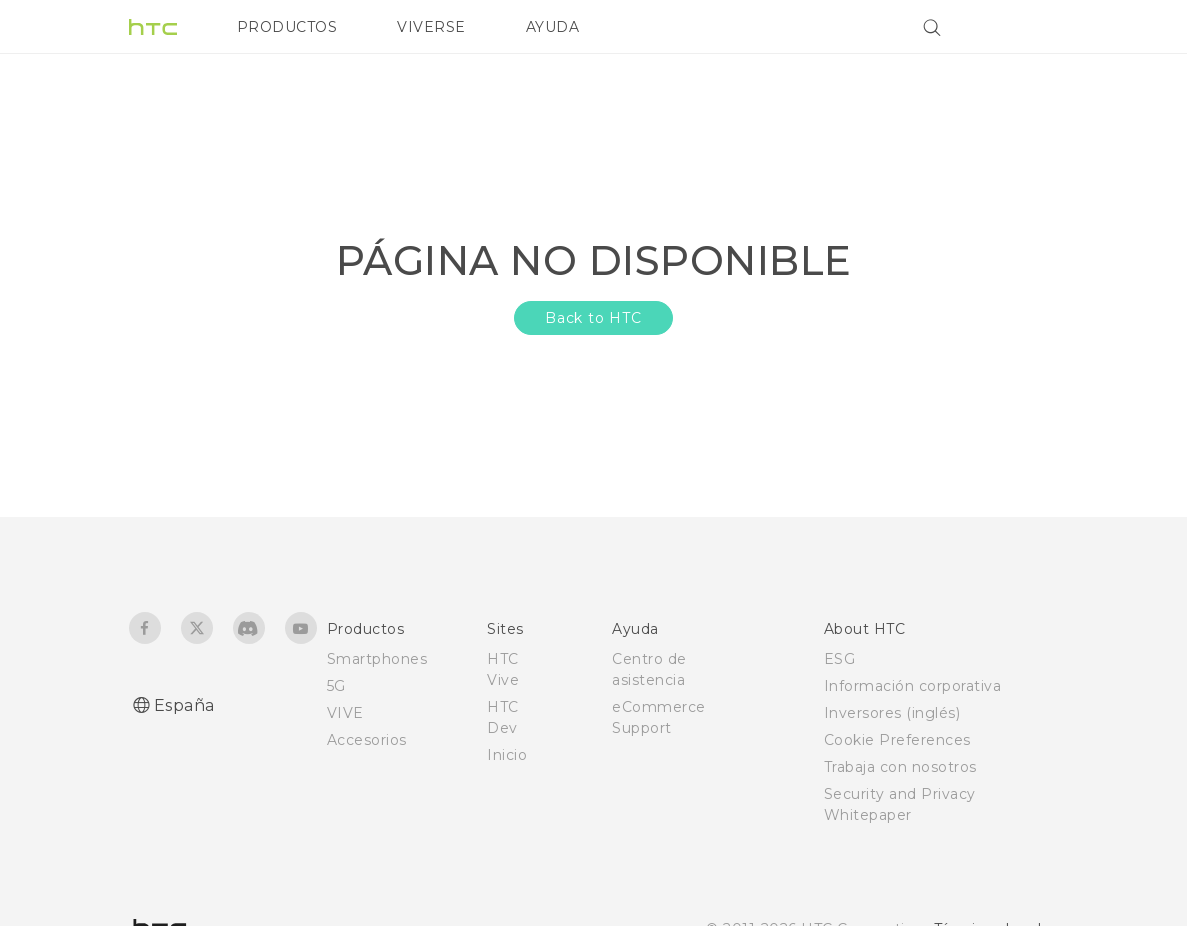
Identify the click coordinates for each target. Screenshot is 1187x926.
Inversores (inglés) (892, 713)
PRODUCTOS (287, 27)
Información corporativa (913, 686)
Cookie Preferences (897, 740)
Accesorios (367, 740)
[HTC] (153, 27)
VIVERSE (431, 27)
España (184, 705)
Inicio (507, 755)
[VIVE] (1032, 27)
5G (336, 686)
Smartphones (377, 659)
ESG (840, 659)
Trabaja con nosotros (900, 767)
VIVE (345, 713)
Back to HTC (593, 318)
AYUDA (553, 27)
